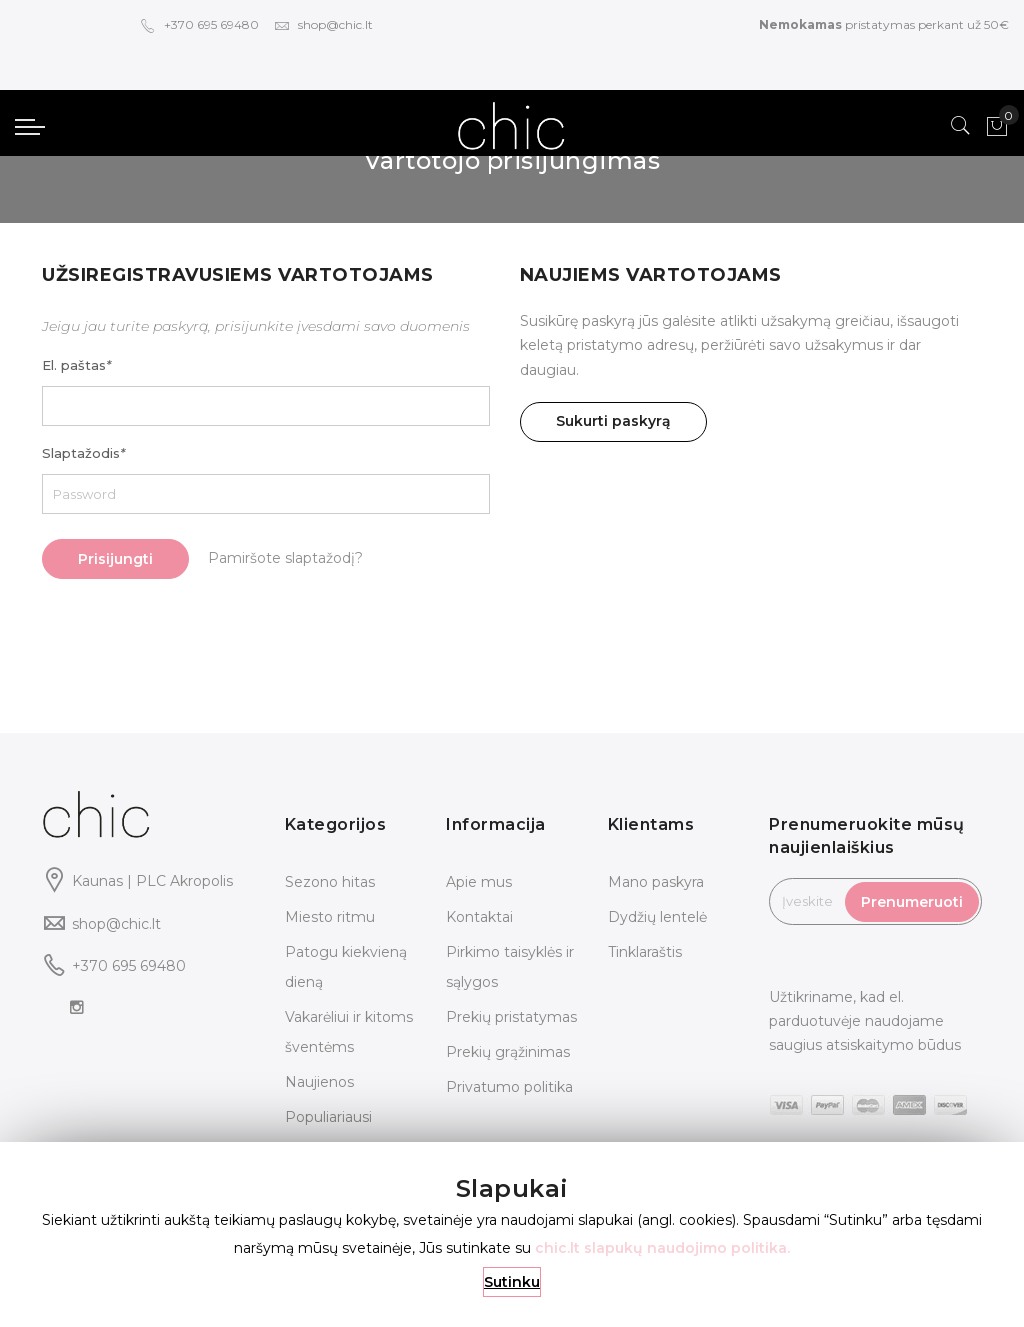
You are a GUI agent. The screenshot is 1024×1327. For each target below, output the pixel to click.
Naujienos (319, 1082)
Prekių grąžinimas (508, 1052)
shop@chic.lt (323, 24)
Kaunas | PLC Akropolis (152, 881)
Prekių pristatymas (511, 1017)
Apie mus (479, 882)
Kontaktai (479, 917)
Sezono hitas (330, 882)
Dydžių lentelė (657, 917)
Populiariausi (328, 1117)
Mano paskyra (656, 882)
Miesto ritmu (330, 917)
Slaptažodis (83, 453)
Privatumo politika (509, 1087)
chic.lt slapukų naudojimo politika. (662, 1248)
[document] (512, 1234)
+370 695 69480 (199, 24)
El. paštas (76, 365)
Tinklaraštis (645, 952)
